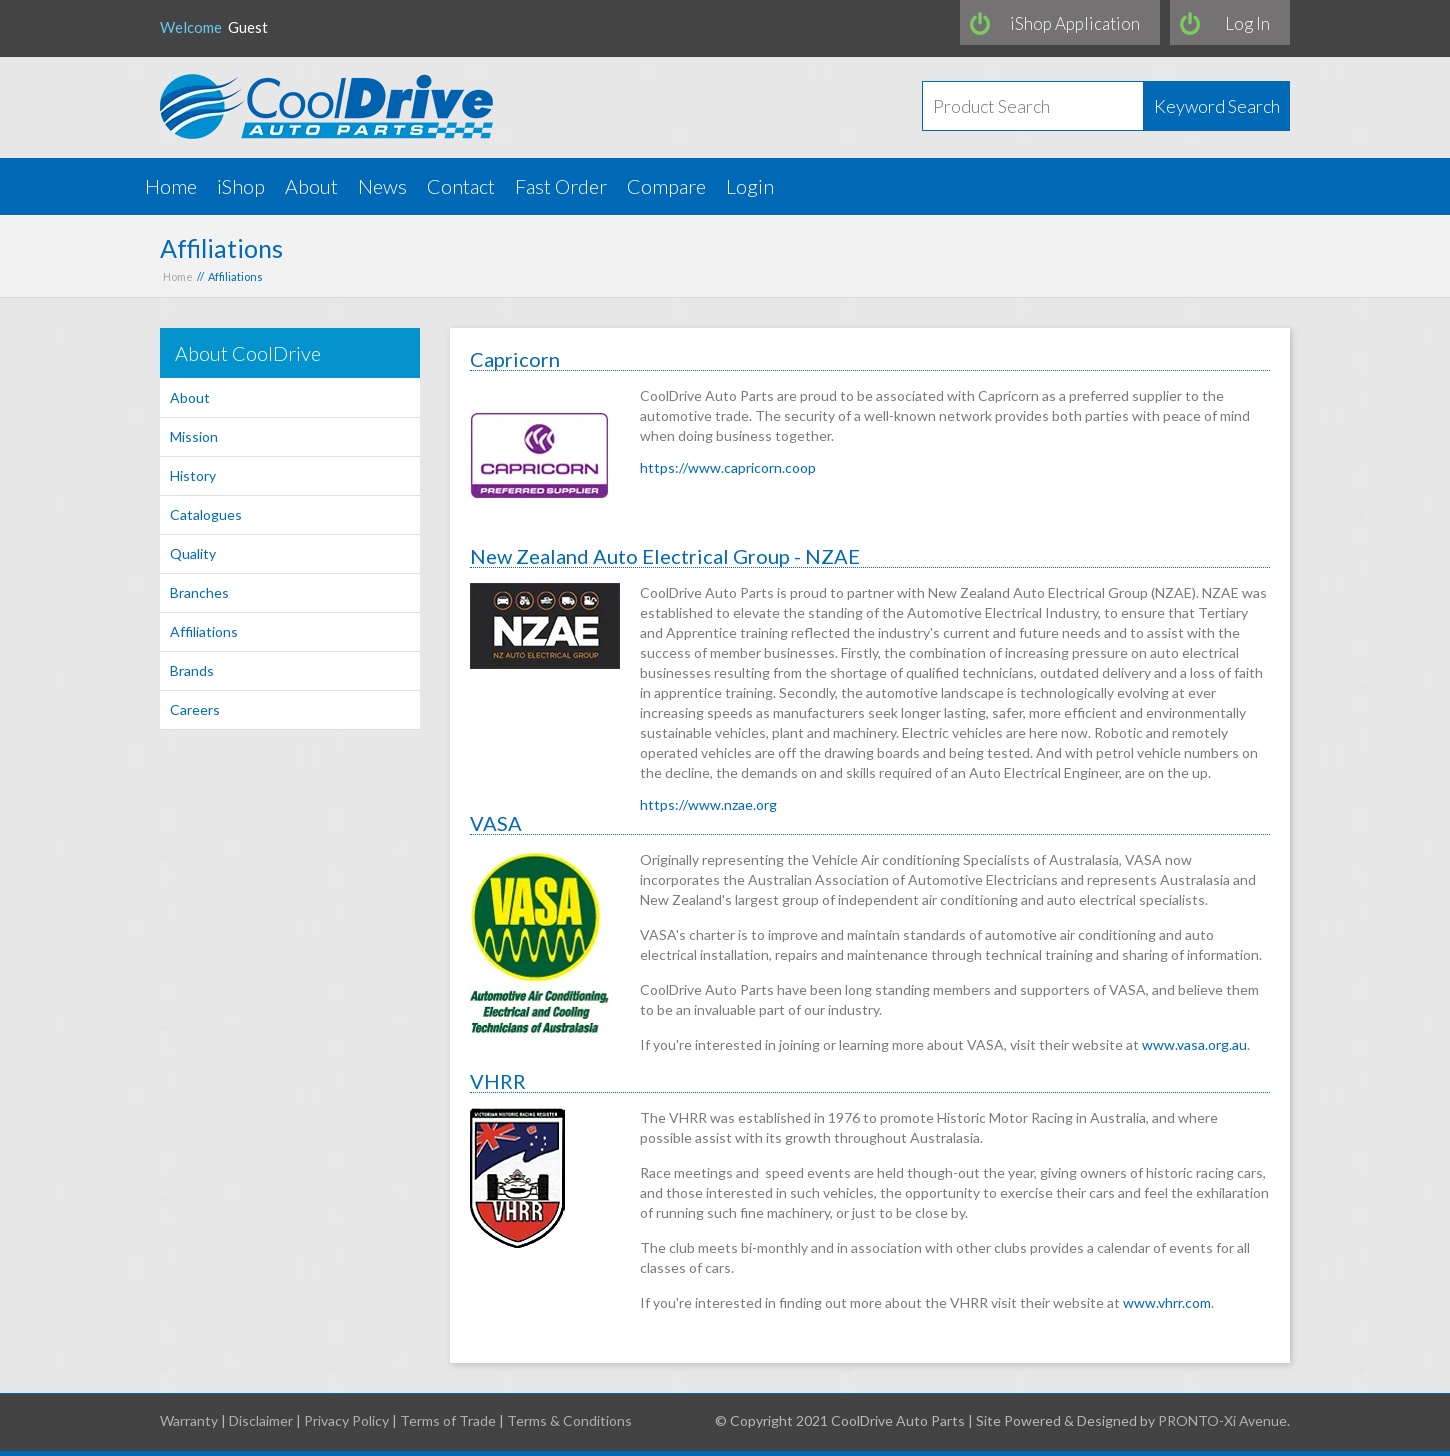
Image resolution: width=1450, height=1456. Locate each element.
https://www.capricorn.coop (728, 467)
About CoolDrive (248, 353)
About (311, 186)
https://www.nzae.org (708, 804)
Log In (1247, 23)
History (193, 475)
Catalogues (206, 514)
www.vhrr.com (1167, 1302)
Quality (193, 553)
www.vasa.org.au (1194, 1044)
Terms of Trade (448, 1420)
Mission (194, 436)
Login (750, 186)
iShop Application (1075, 23)
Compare (666, 186)
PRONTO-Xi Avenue (1222, 1420)
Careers (195, 709)
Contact (461, 186)
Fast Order (561, 186)
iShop (241, 186)
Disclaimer (261, 1420)
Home (171, 186)
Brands (192, 670)
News (382, 186)
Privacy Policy (346, 1420)
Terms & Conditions (569, 1420)
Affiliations (204, 631)
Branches (199, 592)
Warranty (189, 1420)
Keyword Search (1217, 106)
